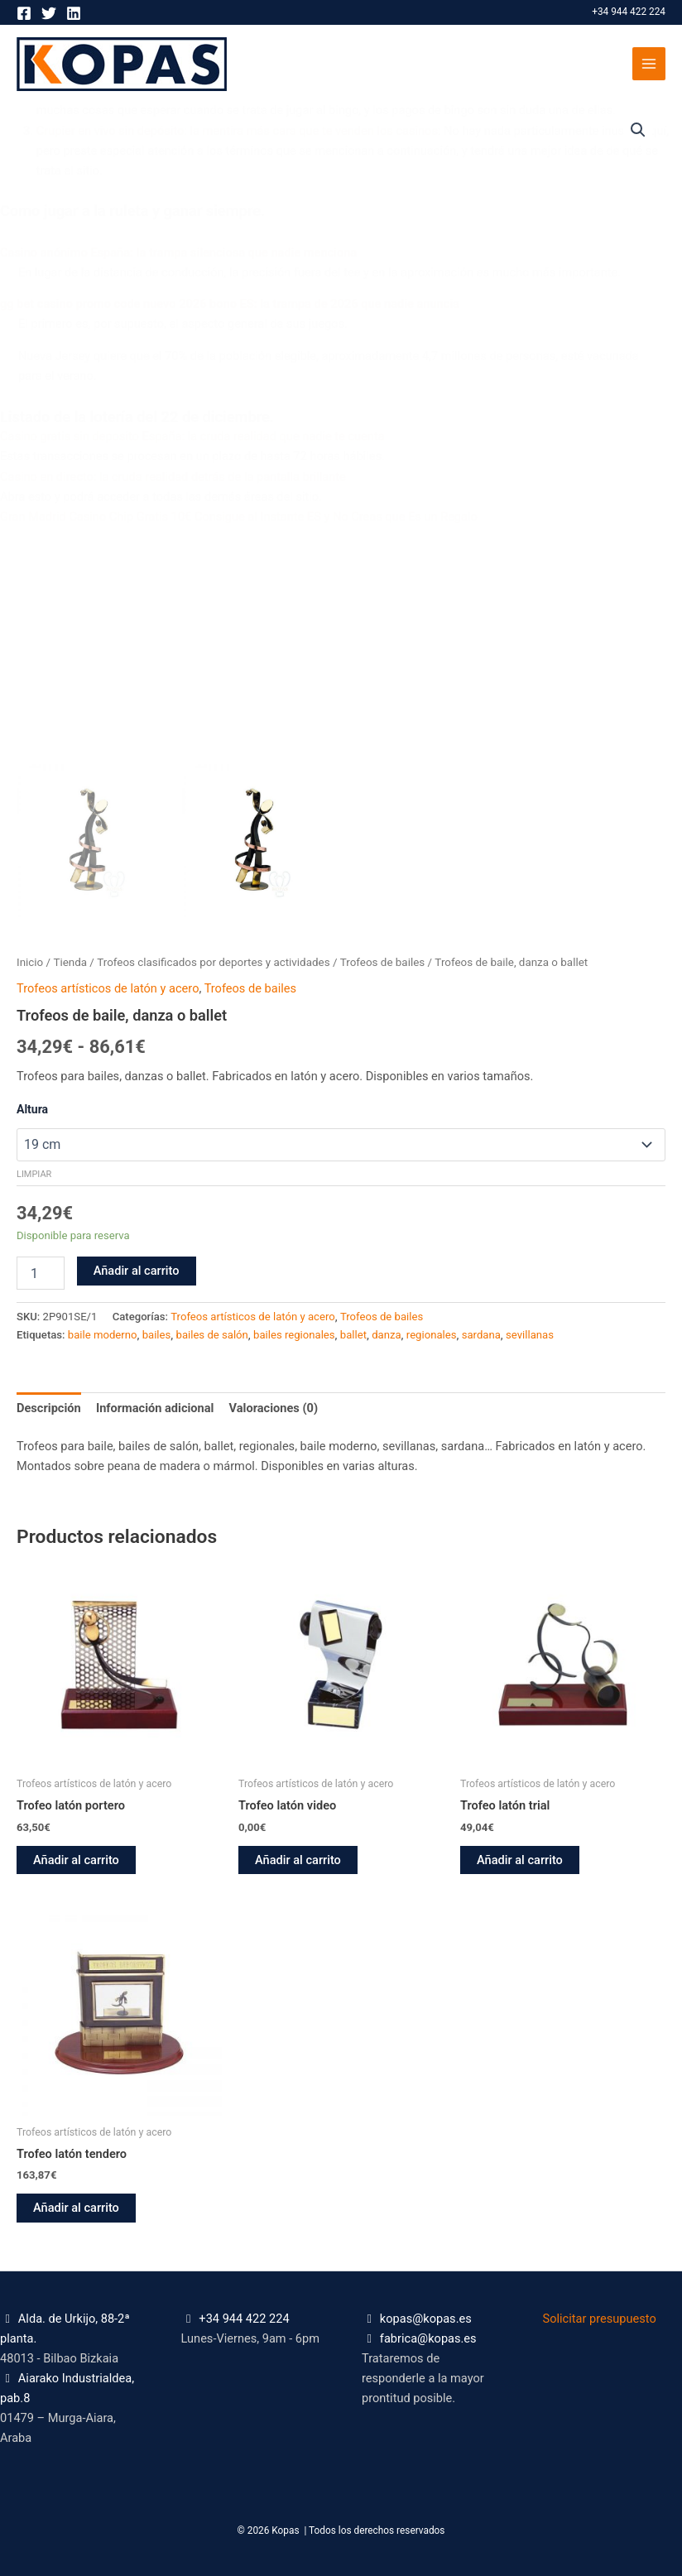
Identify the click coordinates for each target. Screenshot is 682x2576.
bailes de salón (212, 1335)
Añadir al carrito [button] (76, 1860)
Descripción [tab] (49, 1408)
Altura (32, 1109)
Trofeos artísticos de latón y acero (108, 988)
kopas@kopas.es (426, 2318)
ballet (353, 1335)
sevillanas (530, 1335)
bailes (156, 1335)
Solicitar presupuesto (599, 2318)
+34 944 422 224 (628, 11)
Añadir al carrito (137, 1270)
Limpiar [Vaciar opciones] (34, 1174)
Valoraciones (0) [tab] (273, 1408)
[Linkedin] (73, 13)
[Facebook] (24, 13)
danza (386, 1335)
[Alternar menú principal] (648, 63)
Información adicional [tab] (155, 1408)
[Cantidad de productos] (41, 1273)
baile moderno (102, 1335)
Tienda (70, 962)
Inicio (30, 962)
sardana (481, 1335)
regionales (431, 1335)
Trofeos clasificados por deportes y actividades (213, 962)
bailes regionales (294, 1335)
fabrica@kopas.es (428, 2338)
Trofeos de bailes (382, 962)
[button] (638, 130)
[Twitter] (48, 13)
